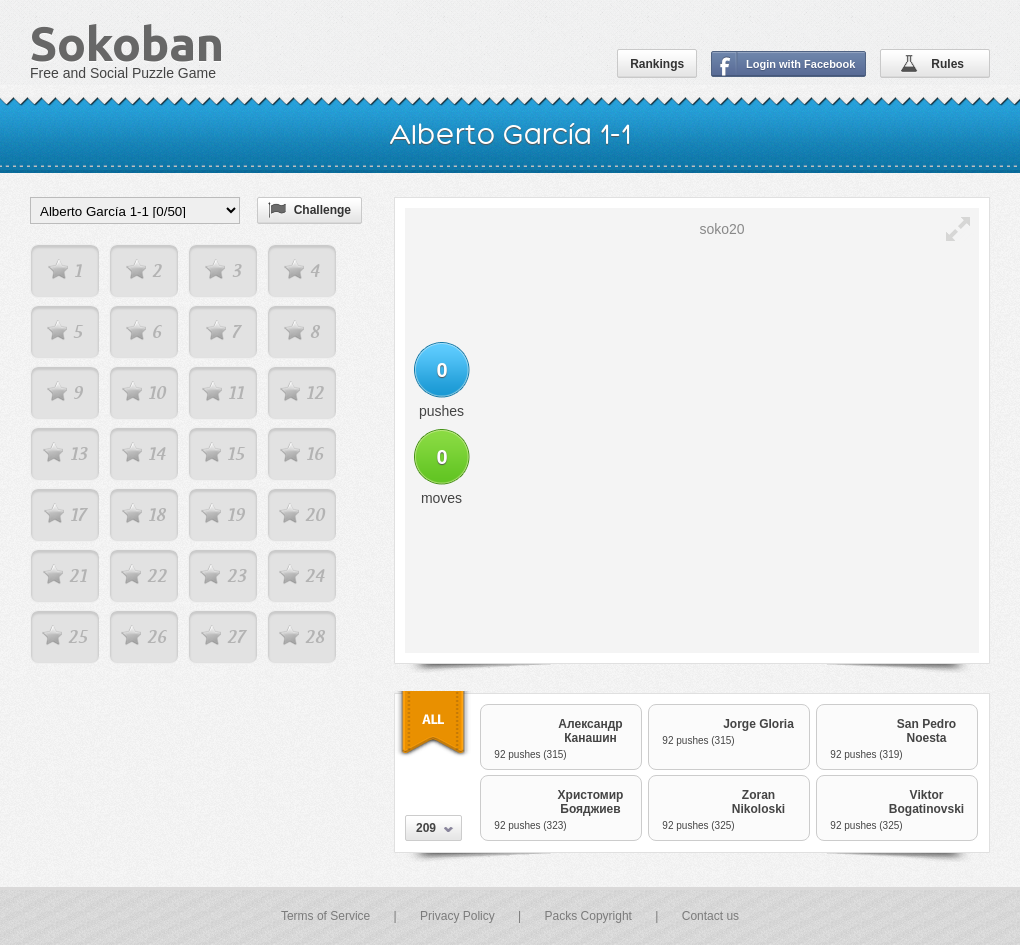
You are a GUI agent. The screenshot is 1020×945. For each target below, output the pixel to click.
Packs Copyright (588, 916)
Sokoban (127, 43)
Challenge (322, 210)
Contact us (710, 916)
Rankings (657, 64)
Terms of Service (325, 916)
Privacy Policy (457, 916)
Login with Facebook (800, 64)
